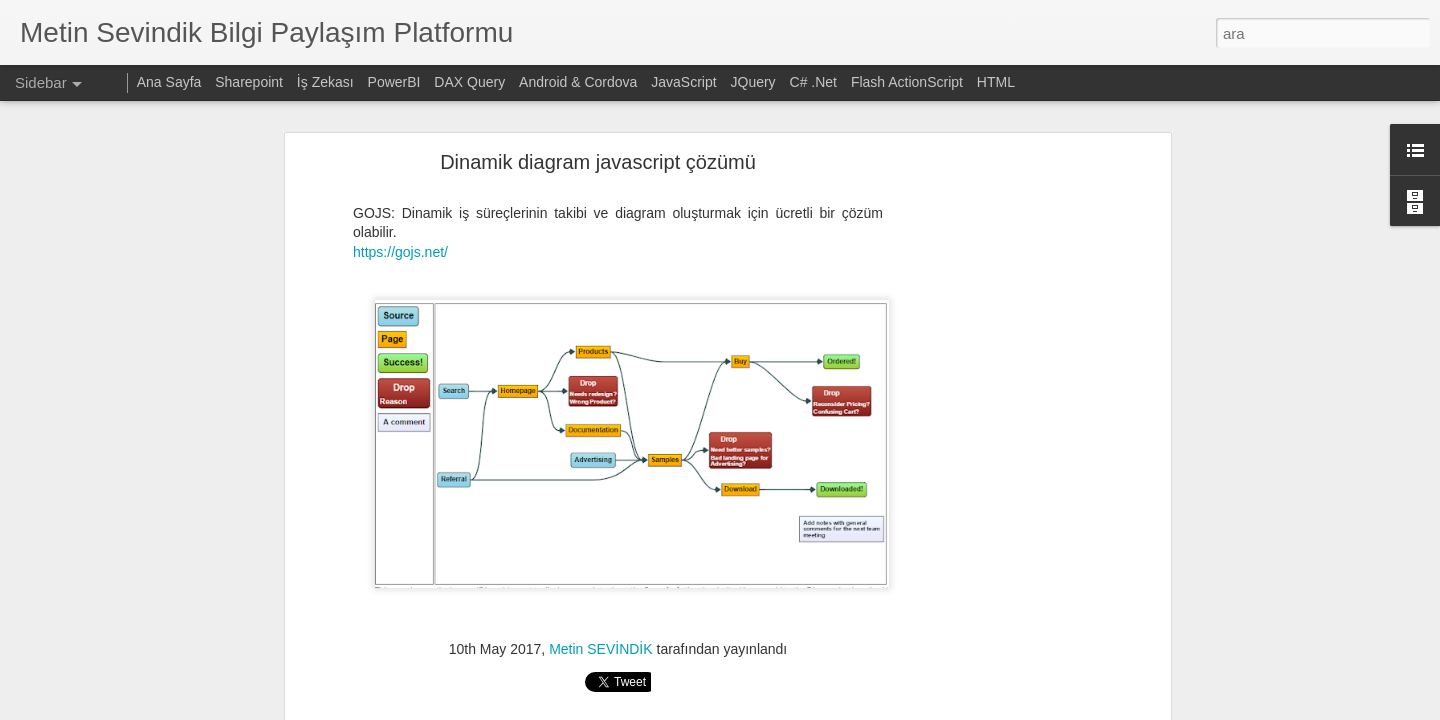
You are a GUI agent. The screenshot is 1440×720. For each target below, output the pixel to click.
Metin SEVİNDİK (600, 584)
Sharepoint (249, 82)
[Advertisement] (993, 411)
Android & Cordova (578, 82)
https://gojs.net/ (400, 187)
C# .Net (813, 82)
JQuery (753, 82)
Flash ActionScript (907, 82)
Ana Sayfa (169, 82)
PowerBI (394, 82)
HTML (996, 82)
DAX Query (469, 82)
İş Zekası (325, 82)
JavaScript (683, 82)
